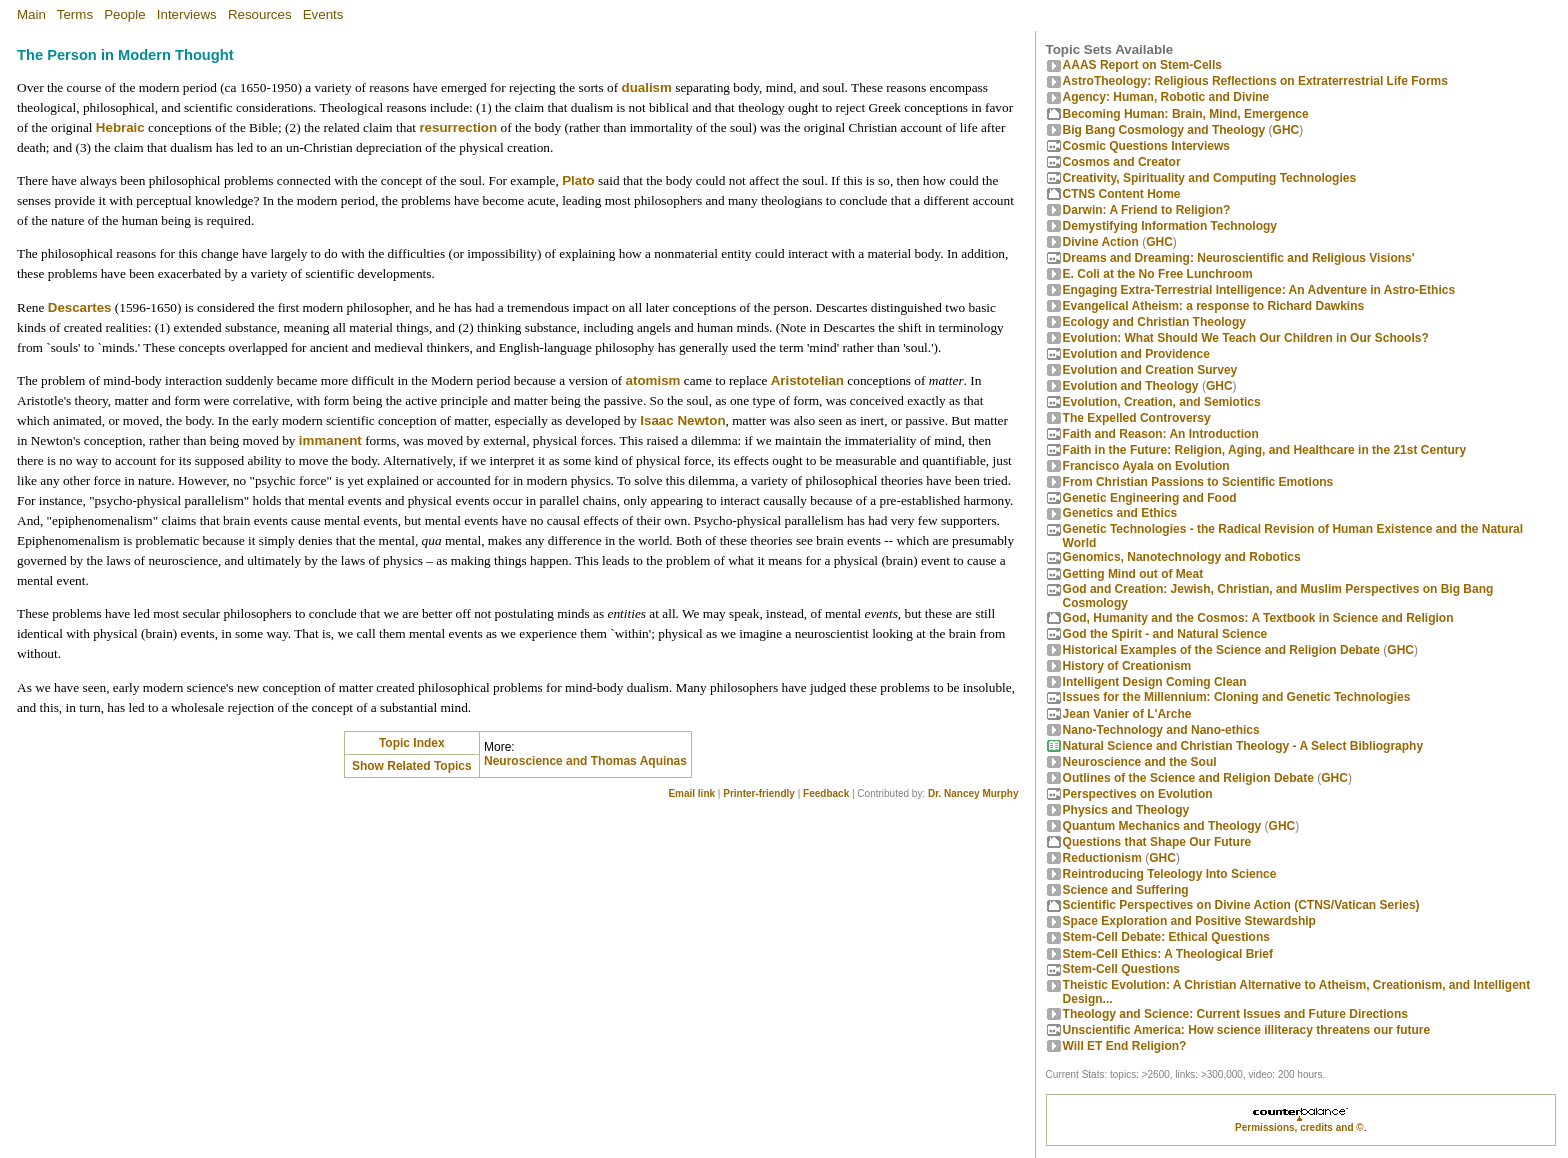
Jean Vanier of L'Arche (1127, 714)
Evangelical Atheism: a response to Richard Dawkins (1214, 306)
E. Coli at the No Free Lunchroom (1158, 274)
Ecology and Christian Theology (1154, 322)
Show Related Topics (412, 766)
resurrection (458, 127)
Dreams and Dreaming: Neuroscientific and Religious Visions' (1239, 258)
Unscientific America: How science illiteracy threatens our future (1247, 1030)
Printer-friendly (759, 793)
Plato (578, 180)
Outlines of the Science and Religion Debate (1188, 778)
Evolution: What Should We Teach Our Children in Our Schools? (1246, 338)
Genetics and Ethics (1120, 513)
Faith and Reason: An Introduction (1161, 434)
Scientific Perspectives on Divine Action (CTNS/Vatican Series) (1241, 905)
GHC (1286, 130)
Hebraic (120, 127)
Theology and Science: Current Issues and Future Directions (1235, 1014)
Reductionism (1102, 858)
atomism (653, 380)
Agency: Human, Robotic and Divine (1166, 97)
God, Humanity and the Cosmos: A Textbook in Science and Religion (1258, 618)
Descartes (80, 307)
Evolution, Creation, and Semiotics (1162, 402)
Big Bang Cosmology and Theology (1164, 130)
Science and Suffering (1126, 890)
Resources (260, 14)
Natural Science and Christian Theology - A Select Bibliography (1243, 746)
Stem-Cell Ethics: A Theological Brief (1168, 954)
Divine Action (1101, 242)
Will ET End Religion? (1125, 1046)
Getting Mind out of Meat (1133, 574)
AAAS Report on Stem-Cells (1142, 65)
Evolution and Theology (1131, 386)
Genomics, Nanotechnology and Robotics (1182, 557)
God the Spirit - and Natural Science (1165, 634)
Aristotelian (807, 380)
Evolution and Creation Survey (1150, 370)
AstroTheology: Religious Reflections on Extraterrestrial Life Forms (1255, 81)
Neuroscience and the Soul (1140, 762)
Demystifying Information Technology (1170, 226)
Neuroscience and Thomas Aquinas (585, 761)
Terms (75, 14)
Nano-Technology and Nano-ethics (1161, 730)
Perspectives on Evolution (1138, 794)
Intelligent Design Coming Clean (1155, 682)
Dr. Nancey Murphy (973, 793)
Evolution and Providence (1136, 354)
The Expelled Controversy (1137, 418)
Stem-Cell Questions (1121, 969)
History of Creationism (1127, 666)
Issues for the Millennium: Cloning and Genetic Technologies (1237, 697)
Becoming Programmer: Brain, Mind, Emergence (1186, 114)
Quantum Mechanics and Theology (1162, 826)
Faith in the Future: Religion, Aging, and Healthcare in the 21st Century (1265, 450)
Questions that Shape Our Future (1157, 842)
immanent (330, 440)
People (125, 14)
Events (323, 14)
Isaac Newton (682, 420)
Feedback (826, 793)
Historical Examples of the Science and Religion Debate (1221, 650)
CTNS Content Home (1122, 194)
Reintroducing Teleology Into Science (1170, 874)
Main (31, 14)
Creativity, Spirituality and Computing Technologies (1210, 178)
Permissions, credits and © (1299, 1127)
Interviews (187, 14)
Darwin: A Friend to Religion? (1147, 210)
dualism (646, 87)
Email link (691, 793)
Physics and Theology (1126, 810)
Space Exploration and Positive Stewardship (1189, 921)
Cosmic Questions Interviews (1146, 146)
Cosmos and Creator (1122, 162)
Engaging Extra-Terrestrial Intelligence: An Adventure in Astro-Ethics (1259, 290)
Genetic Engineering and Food (1150, 498)
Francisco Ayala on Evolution (1146, 466)
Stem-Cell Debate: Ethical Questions (1166, 937)
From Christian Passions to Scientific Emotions (1198, 482)
